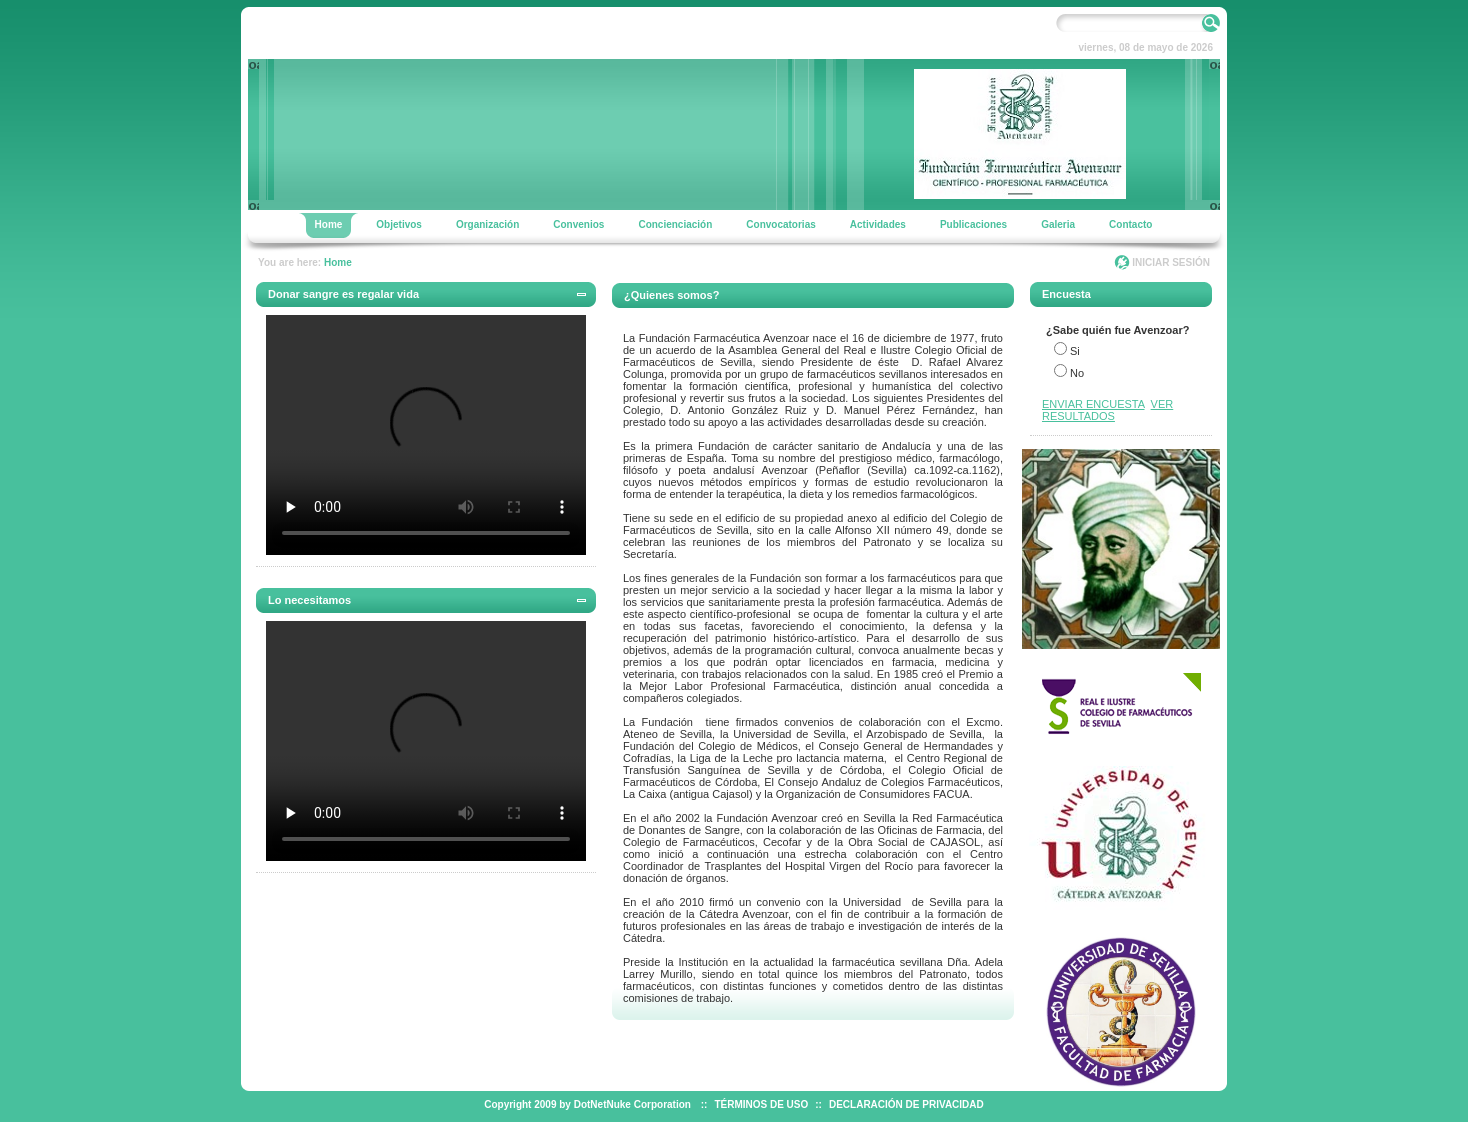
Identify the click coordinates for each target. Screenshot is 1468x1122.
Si (1075, 351)
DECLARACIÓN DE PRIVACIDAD (906, 1104)
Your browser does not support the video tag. (426, 435)
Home (338, 262)
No (1077, 373)
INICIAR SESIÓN (1171, 262)
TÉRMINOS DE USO (761, 1104)
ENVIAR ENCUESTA (1093, 404)
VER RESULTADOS (1107, 410)
